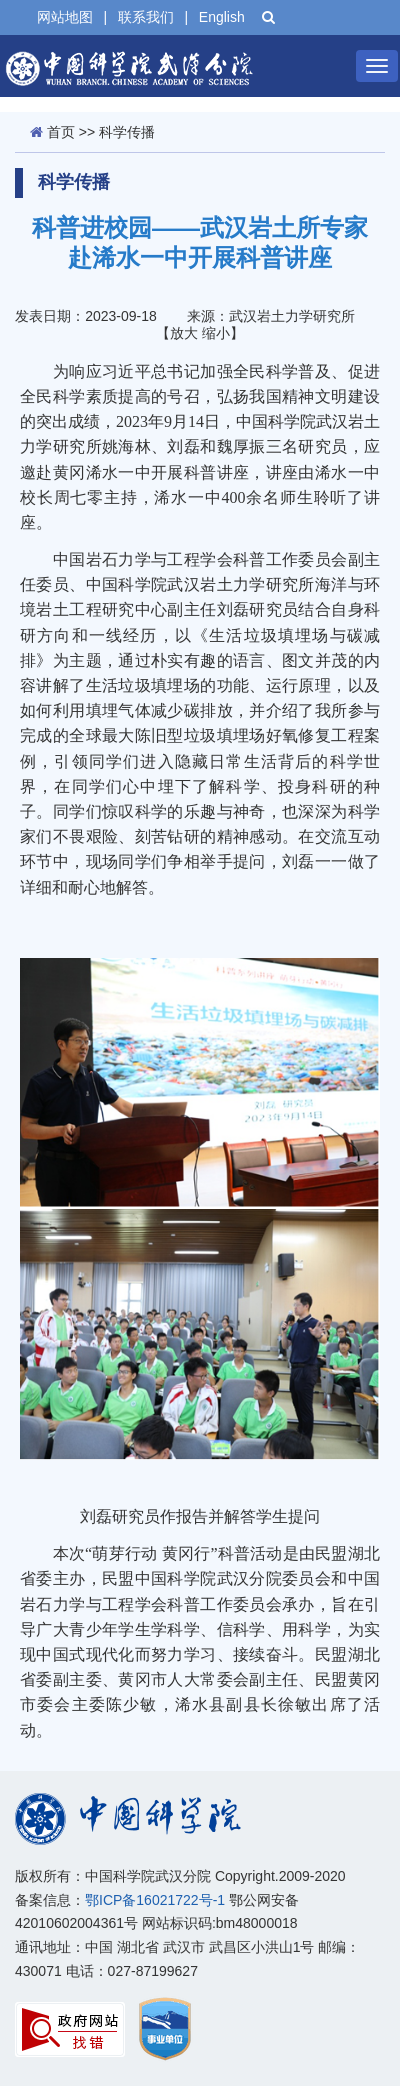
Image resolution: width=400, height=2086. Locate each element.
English (222, 17)
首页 (61, 132)
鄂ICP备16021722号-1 (155, 1900)
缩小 (216, 333)
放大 (184, 333)
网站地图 (65, 17)
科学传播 (127, 132)
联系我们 (146, 17)
